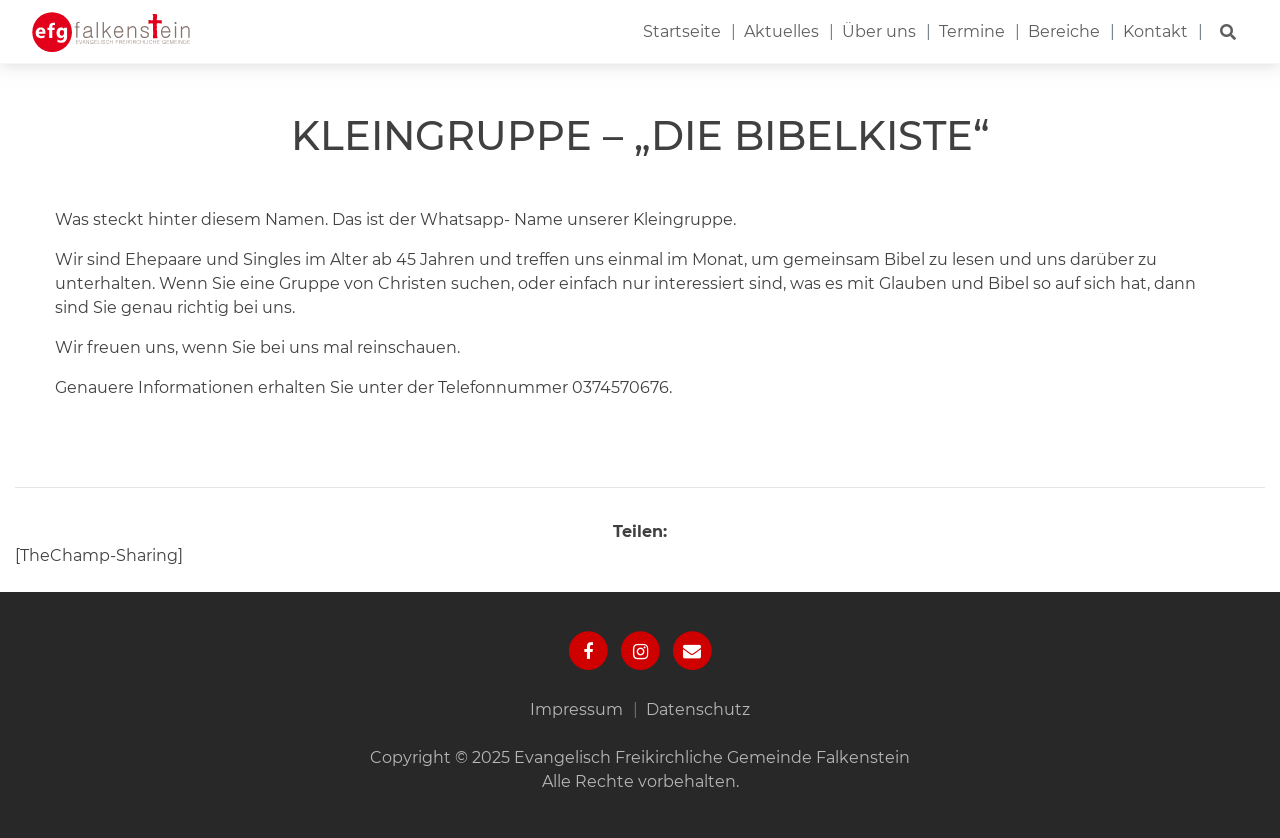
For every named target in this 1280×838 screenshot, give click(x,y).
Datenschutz (698, 709)
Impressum (576, 709)
